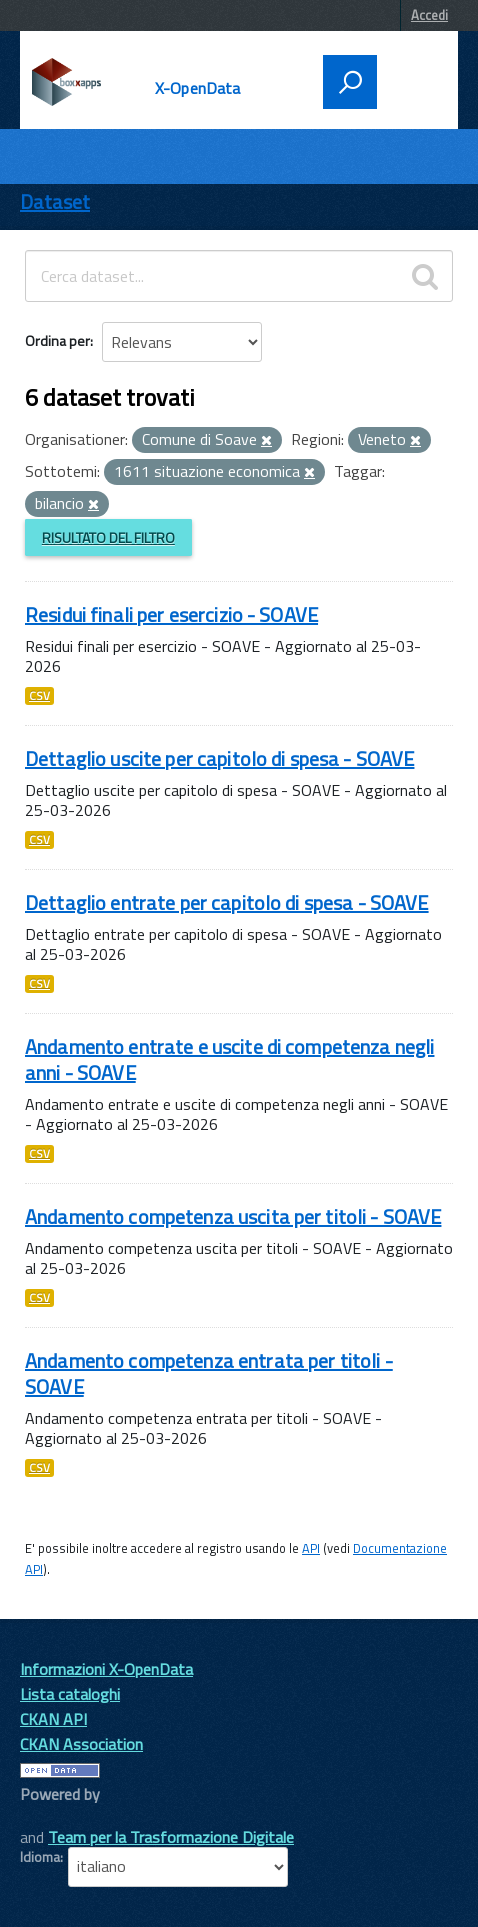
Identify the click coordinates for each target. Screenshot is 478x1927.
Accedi (429, 15)
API (311, 1548)
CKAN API (53, 1719)
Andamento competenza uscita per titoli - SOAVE (233, 1216)
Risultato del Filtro (108, 537)
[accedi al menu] (411, 80)
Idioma (40, 1857)
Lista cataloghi (70, 1694)
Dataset (55, 201)
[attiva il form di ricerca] (350, 82)
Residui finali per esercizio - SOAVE (171, 614)
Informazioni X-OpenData (106, 1669)
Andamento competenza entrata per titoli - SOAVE (209, 1373)
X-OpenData (198, 88)
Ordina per (57, 340)
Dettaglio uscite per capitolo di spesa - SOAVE (219, 758)
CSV (39, 696)
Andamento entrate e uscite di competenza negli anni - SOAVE (229, 1059)
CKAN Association (81, 1744)
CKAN (54, 1816)
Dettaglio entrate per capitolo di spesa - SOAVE (227, 902)
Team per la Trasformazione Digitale (171, 1837)
